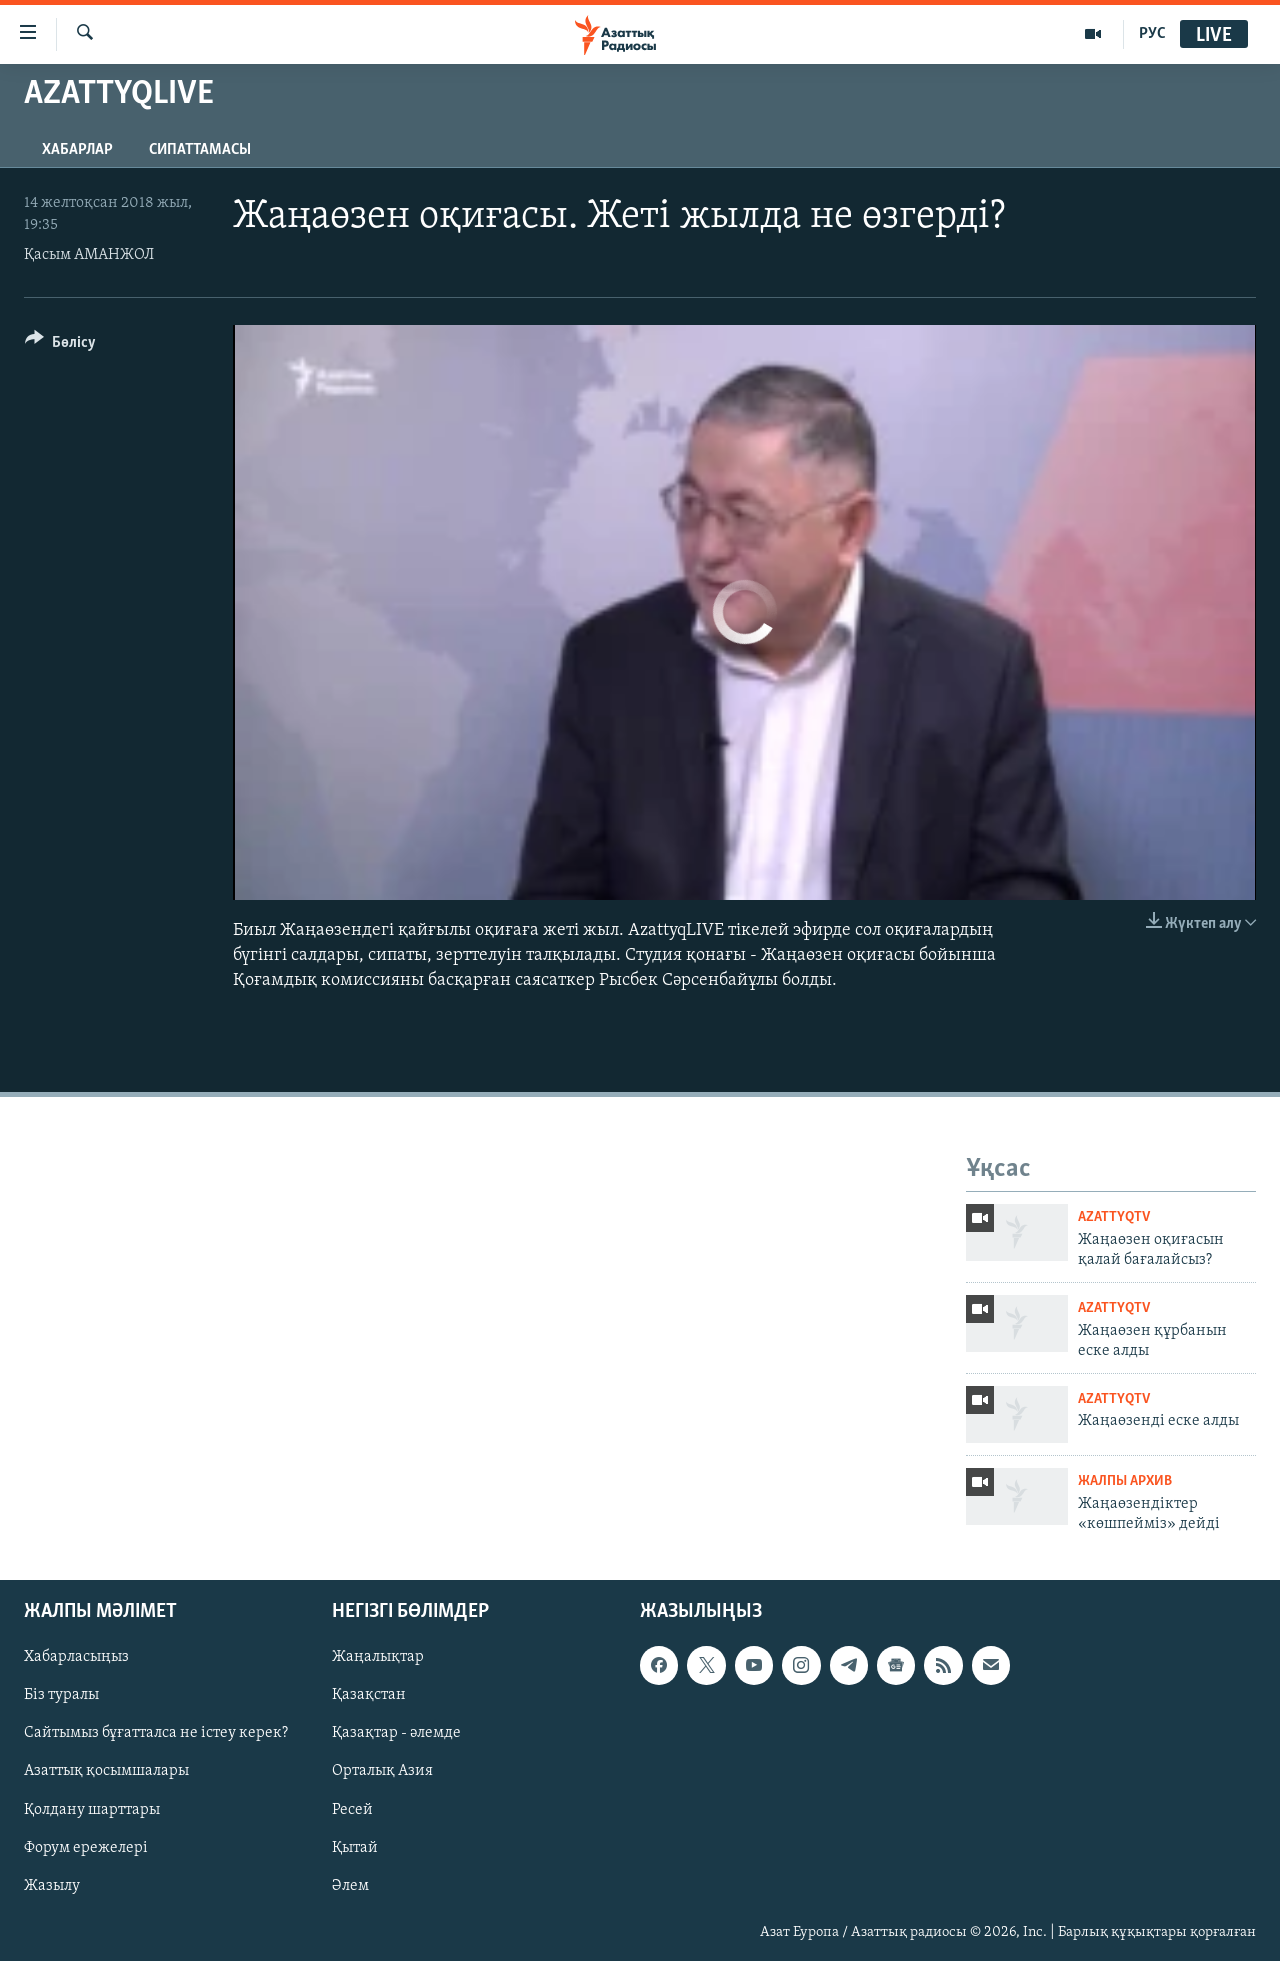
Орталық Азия (382, 1772)
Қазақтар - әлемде (396, 1734)
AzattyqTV (1114, 1217)
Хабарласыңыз (76, 1658)
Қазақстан (369, 1696)
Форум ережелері (86, 1848)
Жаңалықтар (378, 1658)
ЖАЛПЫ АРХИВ (1125, 1481)
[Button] (60, 345)
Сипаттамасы (200, 150)
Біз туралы (61, 1696)
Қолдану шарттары (92, 1810)
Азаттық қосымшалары (106, 1772)
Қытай (355, 1848)
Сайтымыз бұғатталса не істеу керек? (156, 1734)
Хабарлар (77, 150)
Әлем (350, 1886)
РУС (1152, 34)
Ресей (352, 1810)
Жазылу (52, 1886)
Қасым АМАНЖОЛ (89, 255)
